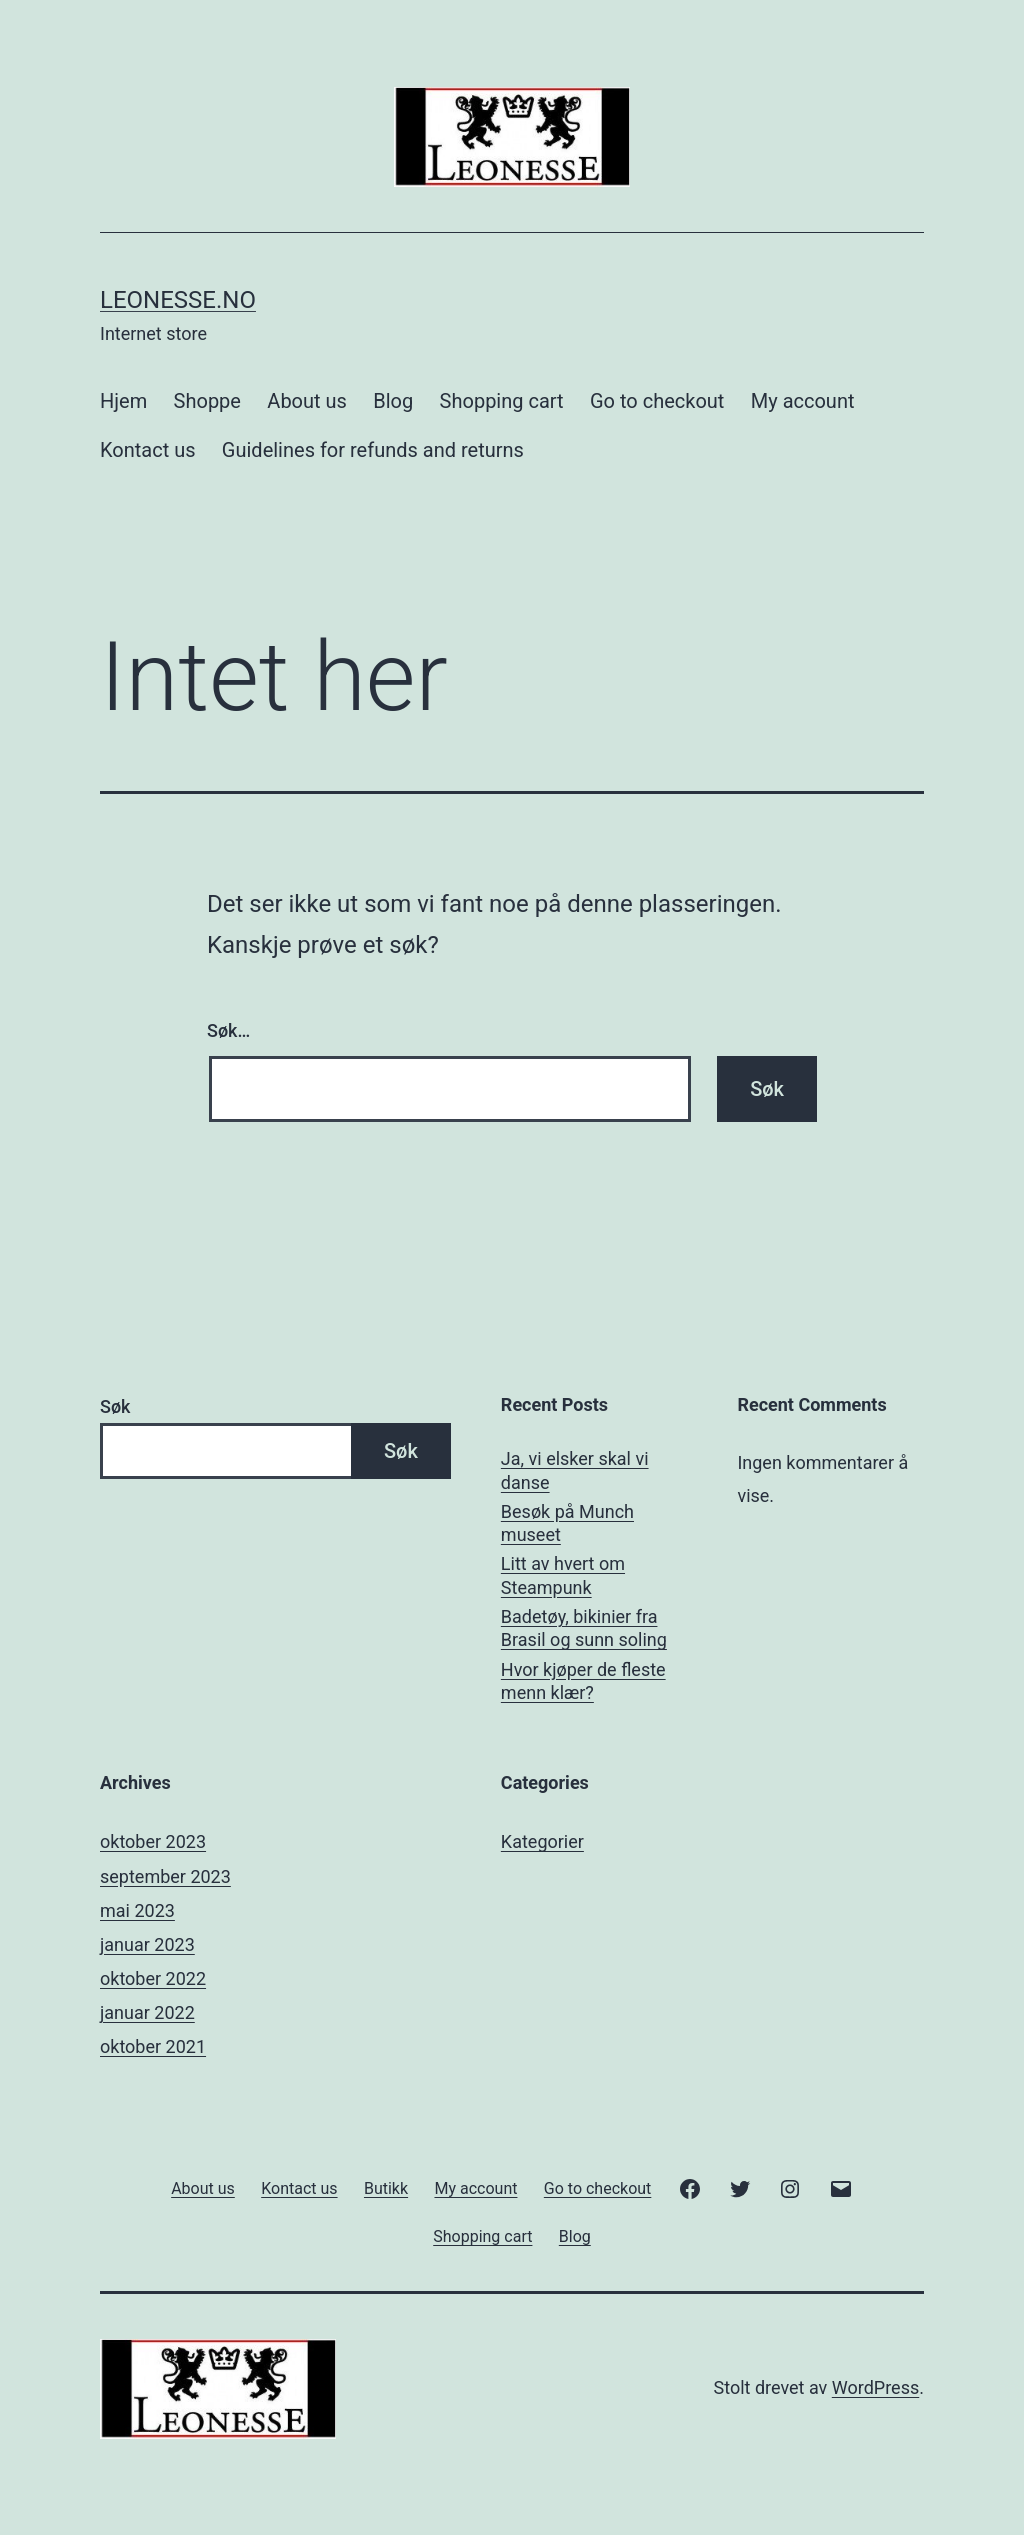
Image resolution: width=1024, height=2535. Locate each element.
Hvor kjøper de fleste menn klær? (583, 1681)
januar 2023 (147, 1944)
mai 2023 (137, 1910)
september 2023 (165, 1876)
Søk (115, 1406)
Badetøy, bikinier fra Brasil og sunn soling (584, 1628)
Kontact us (147, 450)
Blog (393, 401)
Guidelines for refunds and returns (373, 450)
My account (803, 401)
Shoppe (207, 401)
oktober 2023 (153, 1841)
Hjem (123, 401)
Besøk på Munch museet (567, 1523)
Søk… (228, 1030)
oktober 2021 (153, 2046)
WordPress (875, 2387)
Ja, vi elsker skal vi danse (575, 1470)
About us (307, 401)
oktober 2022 (153, 1978)
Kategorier (542, 1841)
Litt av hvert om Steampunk (563, 1575)
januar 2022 (147, 2012)
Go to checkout (657, 401)
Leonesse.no (178, 300)
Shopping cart (502, 401)
